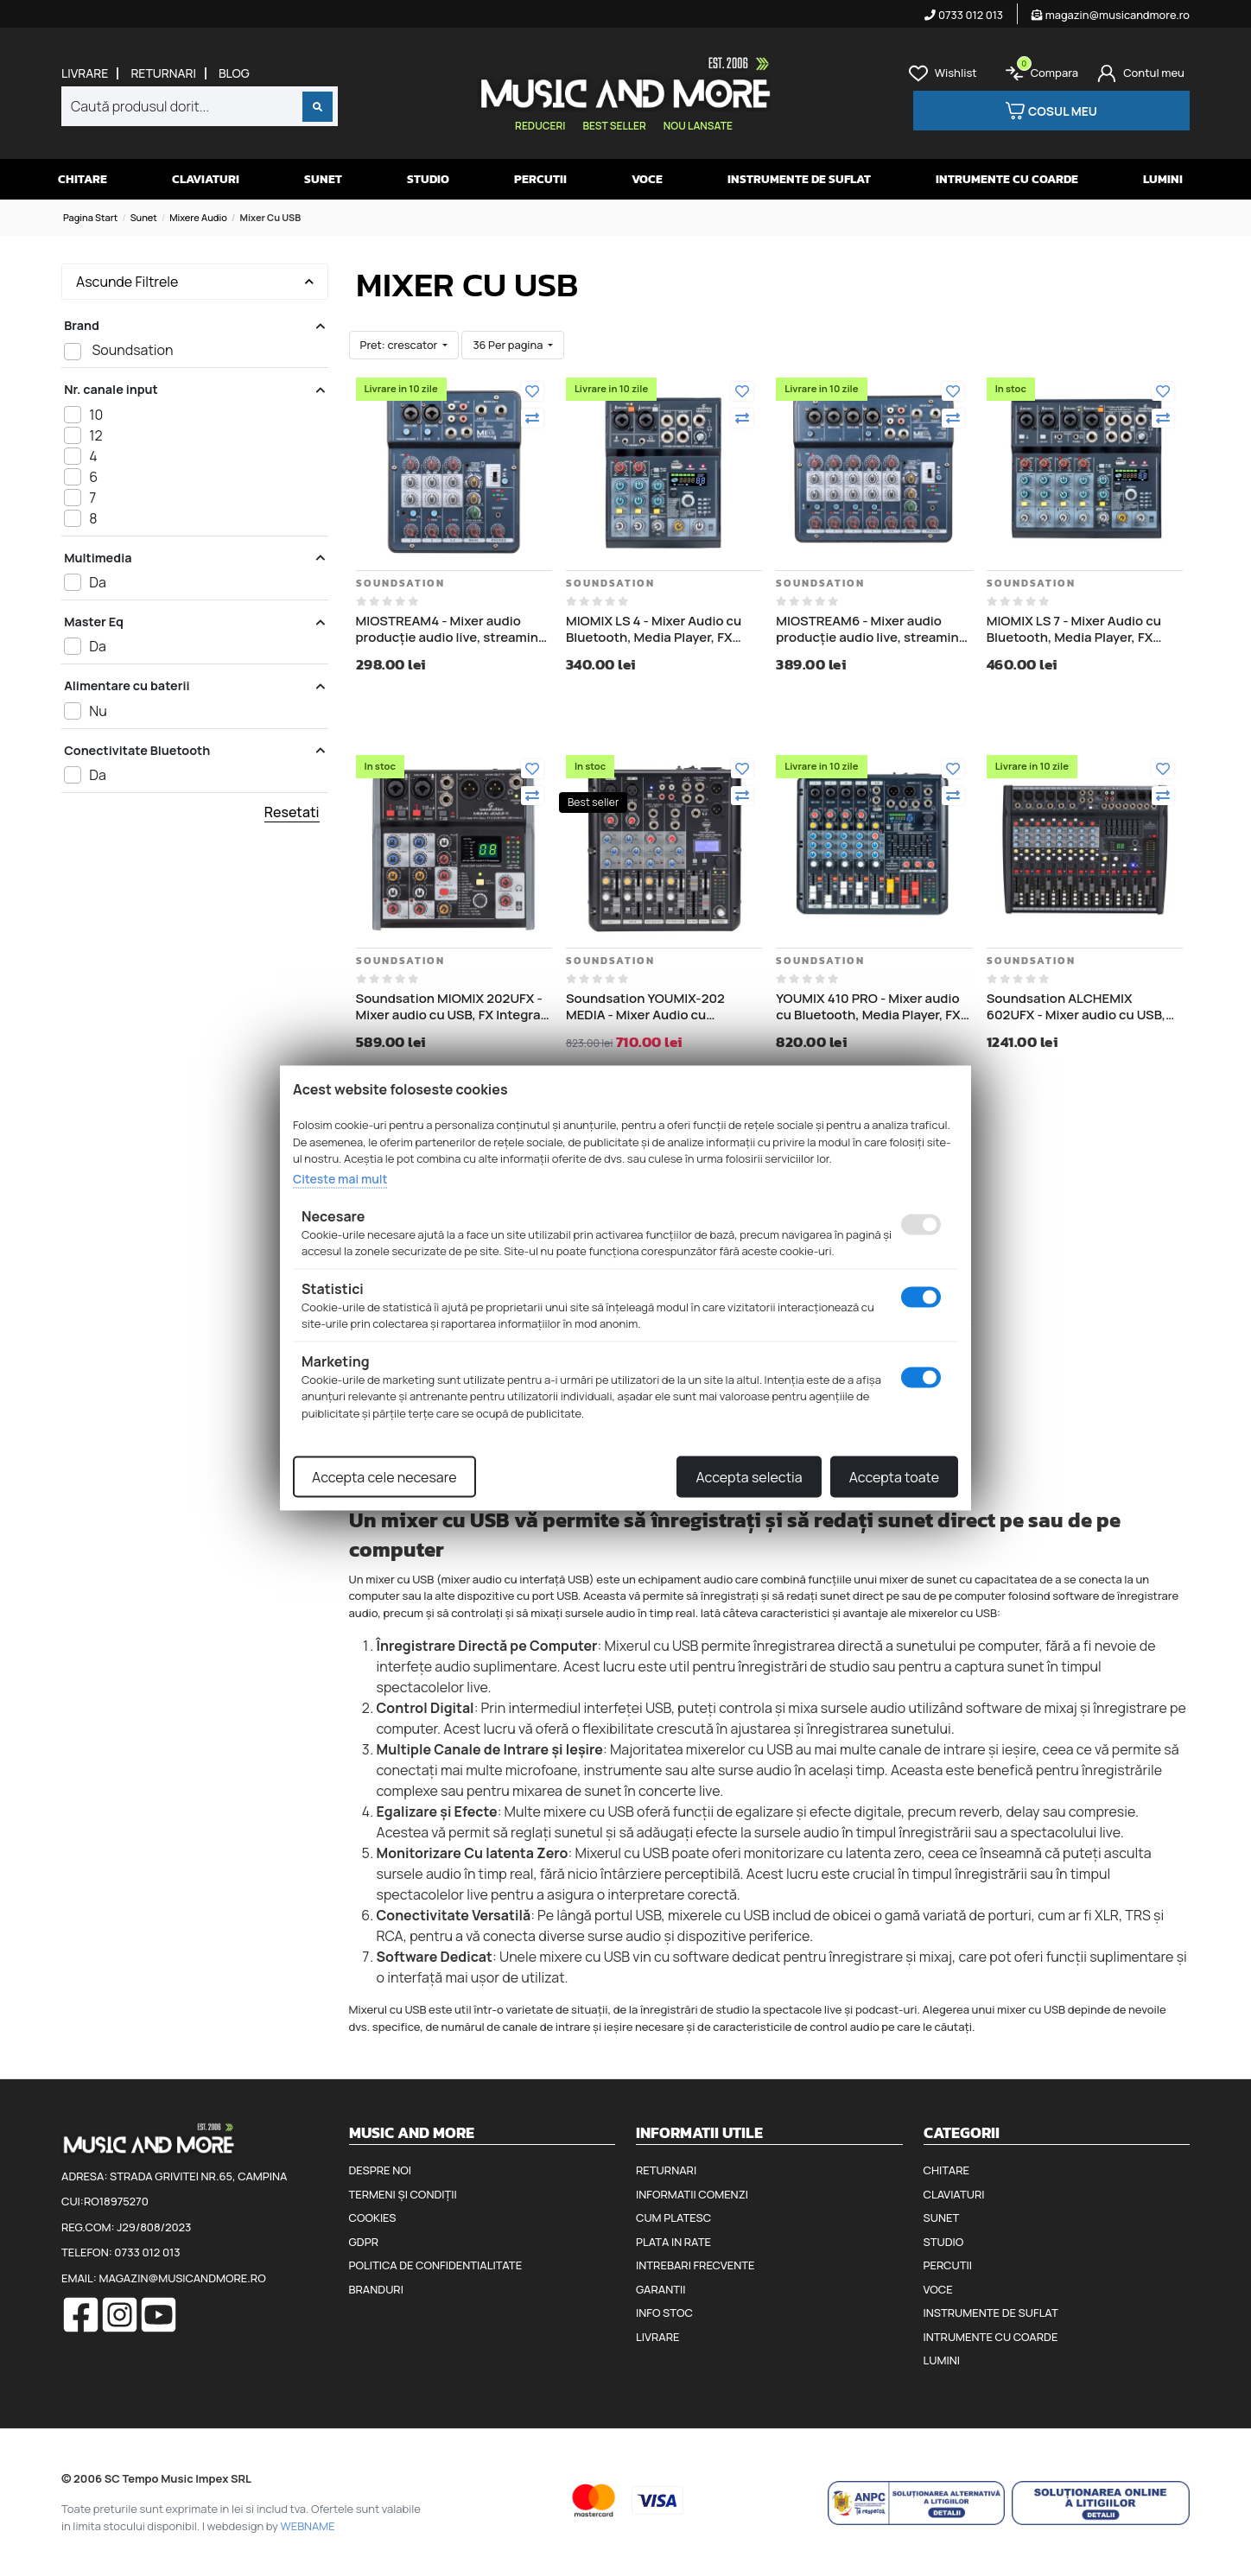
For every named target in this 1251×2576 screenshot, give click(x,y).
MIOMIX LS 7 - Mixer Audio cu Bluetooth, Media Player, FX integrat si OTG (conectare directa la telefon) (1074, 629)
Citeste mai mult (340, 1178)
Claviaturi (205, 179)
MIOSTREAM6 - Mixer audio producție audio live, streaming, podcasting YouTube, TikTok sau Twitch (874, 629)
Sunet (323, 179)
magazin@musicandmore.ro (1111, 14)
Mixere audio (198, 217)
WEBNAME (308, 2526)
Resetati (292, 812)
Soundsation (400, 583)
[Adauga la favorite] (532, 391)
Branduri (376, 2289)
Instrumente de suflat (799, 179)
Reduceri (540, 125)
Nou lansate (698, 125)
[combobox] (199, 106)
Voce (647, 179)
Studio (428, 179)
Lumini (1163, 179)
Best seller (613, 125)
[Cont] (1141, 73)
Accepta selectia (748, 1477)
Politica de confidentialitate (436, 2265)
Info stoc (664, 2312)
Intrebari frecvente (695, 2265)
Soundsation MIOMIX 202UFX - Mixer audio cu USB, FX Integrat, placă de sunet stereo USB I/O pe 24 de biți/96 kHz (453, 1007)
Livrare (84, 73)
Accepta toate (894, 1477)
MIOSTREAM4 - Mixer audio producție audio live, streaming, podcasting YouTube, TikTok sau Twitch (454, 629)
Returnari (163, 73)
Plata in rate (673, 2241)
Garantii (660, 2289)
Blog (234, 73)
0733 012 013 (963, 14)
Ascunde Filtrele (195, 281)
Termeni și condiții (403, 2194)
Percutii (540, 179)
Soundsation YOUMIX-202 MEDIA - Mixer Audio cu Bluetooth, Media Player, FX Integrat (649, 1007)
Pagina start (90, 217)
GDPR (363, 2241)
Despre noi (380, 2170)
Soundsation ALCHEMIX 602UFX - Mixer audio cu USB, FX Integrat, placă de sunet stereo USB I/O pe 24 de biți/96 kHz (1080, 1007)
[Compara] (532, 418)
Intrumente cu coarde (1007, 179)
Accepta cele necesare (384, 1477)
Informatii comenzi (692, 2194)
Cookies (373, 2217)
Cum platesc (673, 2217)
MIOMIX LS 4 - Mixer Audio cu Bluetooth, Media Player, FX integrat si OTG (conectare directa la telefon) (653, 629)
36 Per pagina (509, 344)
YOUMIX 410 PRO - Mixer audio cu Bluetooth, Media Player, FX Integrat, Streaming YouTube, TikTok (868, 1007)
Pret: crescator (400, 344)
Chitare (82, 179)
